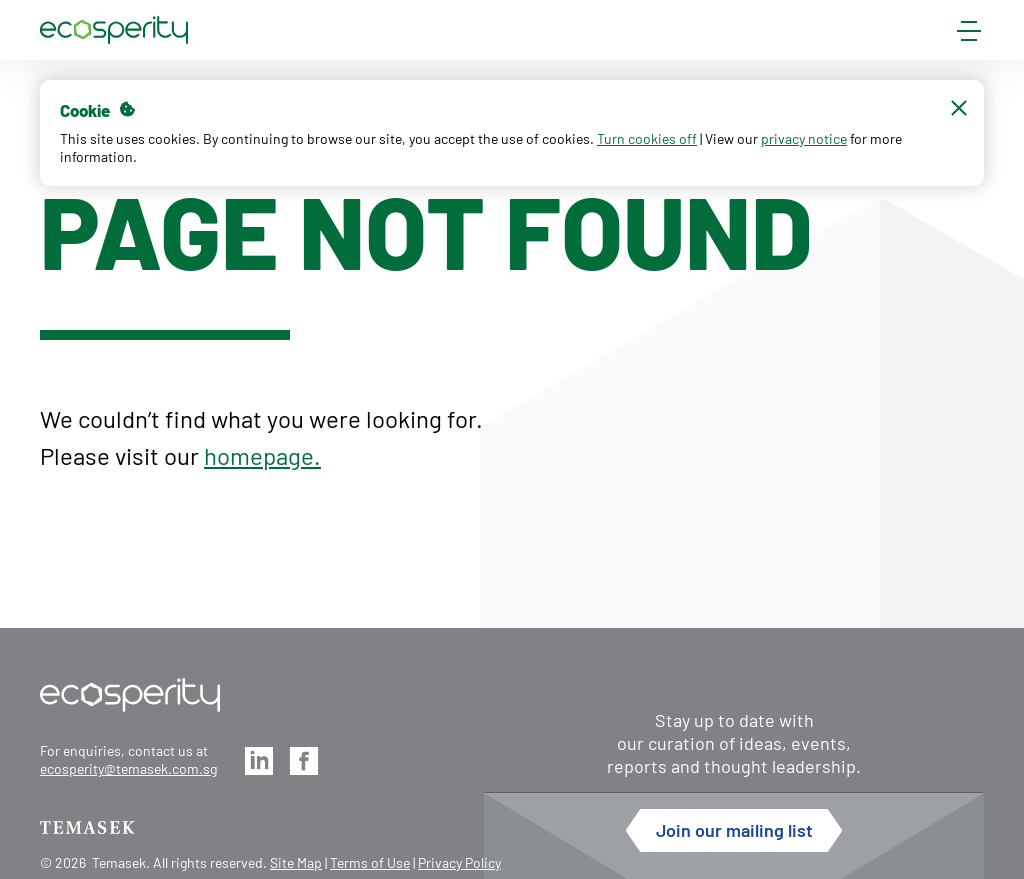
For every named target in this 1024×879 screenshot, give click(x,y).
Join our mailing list (734, 830)
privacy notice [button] (804, 138)
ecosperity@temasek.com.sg (128, 768)
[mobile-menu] (969, 35)
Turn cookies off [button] (647, 138)
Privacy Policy (459, 862)
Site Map (296, 862)
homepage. (262, 455)
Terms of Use (370, 862)
